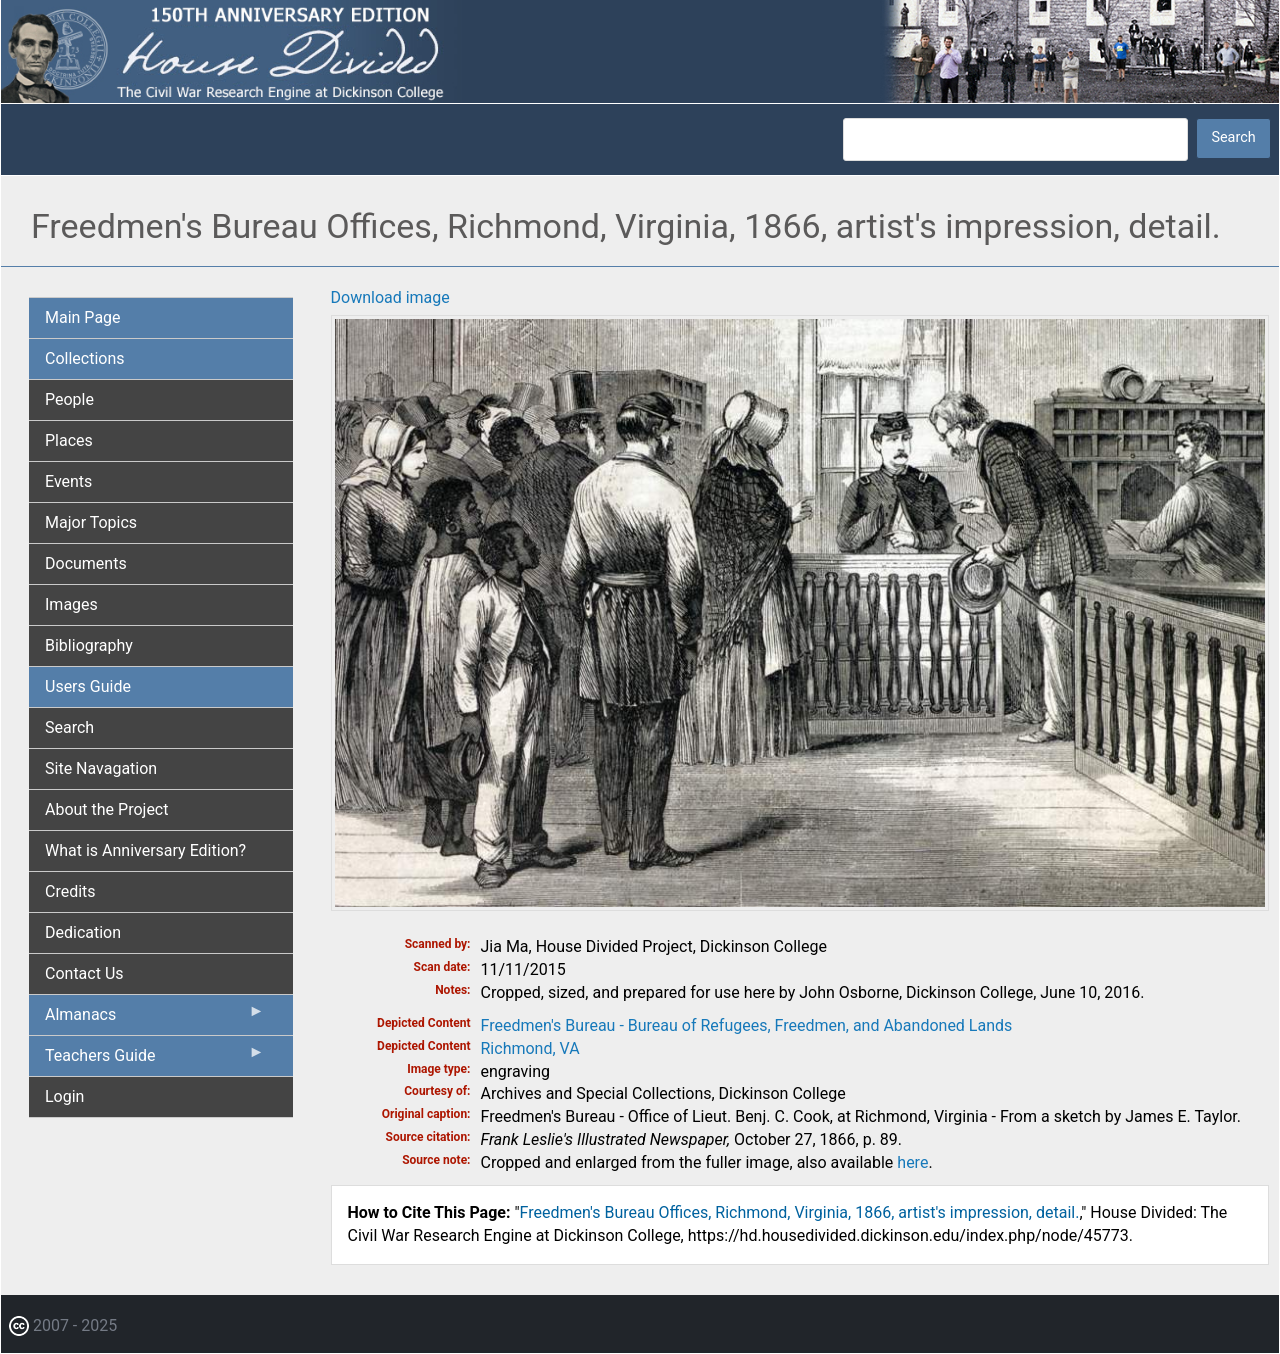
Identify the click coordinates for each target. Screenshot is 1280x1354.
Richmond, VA (530, 1048)
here (912, 1162)
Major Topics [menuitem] (91, 522)
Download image (390, 297)
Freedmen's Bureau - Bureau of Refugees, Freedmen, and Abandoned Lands (747, 1025)
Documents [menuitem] (86, 563)
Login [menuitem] (64, 1096)
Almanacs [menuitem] (155, 1019)
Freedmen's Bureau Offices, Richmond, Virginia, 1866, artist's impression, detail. (800, 1212)
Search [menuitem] (69, 727)
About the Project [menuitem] (106, 809)
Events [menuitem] (68, 481)
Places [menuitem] (69, 440)
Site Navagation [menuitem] (101, 768)
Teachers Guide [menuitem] (155, 1060)
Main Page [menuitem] (83, 317)
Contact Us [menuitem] (84, 973)
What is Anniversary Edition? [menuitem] (145, 850)
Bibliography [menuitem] (89, 645)
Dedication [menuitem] (83, 932)
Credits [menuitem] (70, 891)
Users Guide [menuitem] (88, 686)
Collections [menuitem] (85, 358)
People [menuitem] (69, 399)
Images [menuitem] (71, 604)
